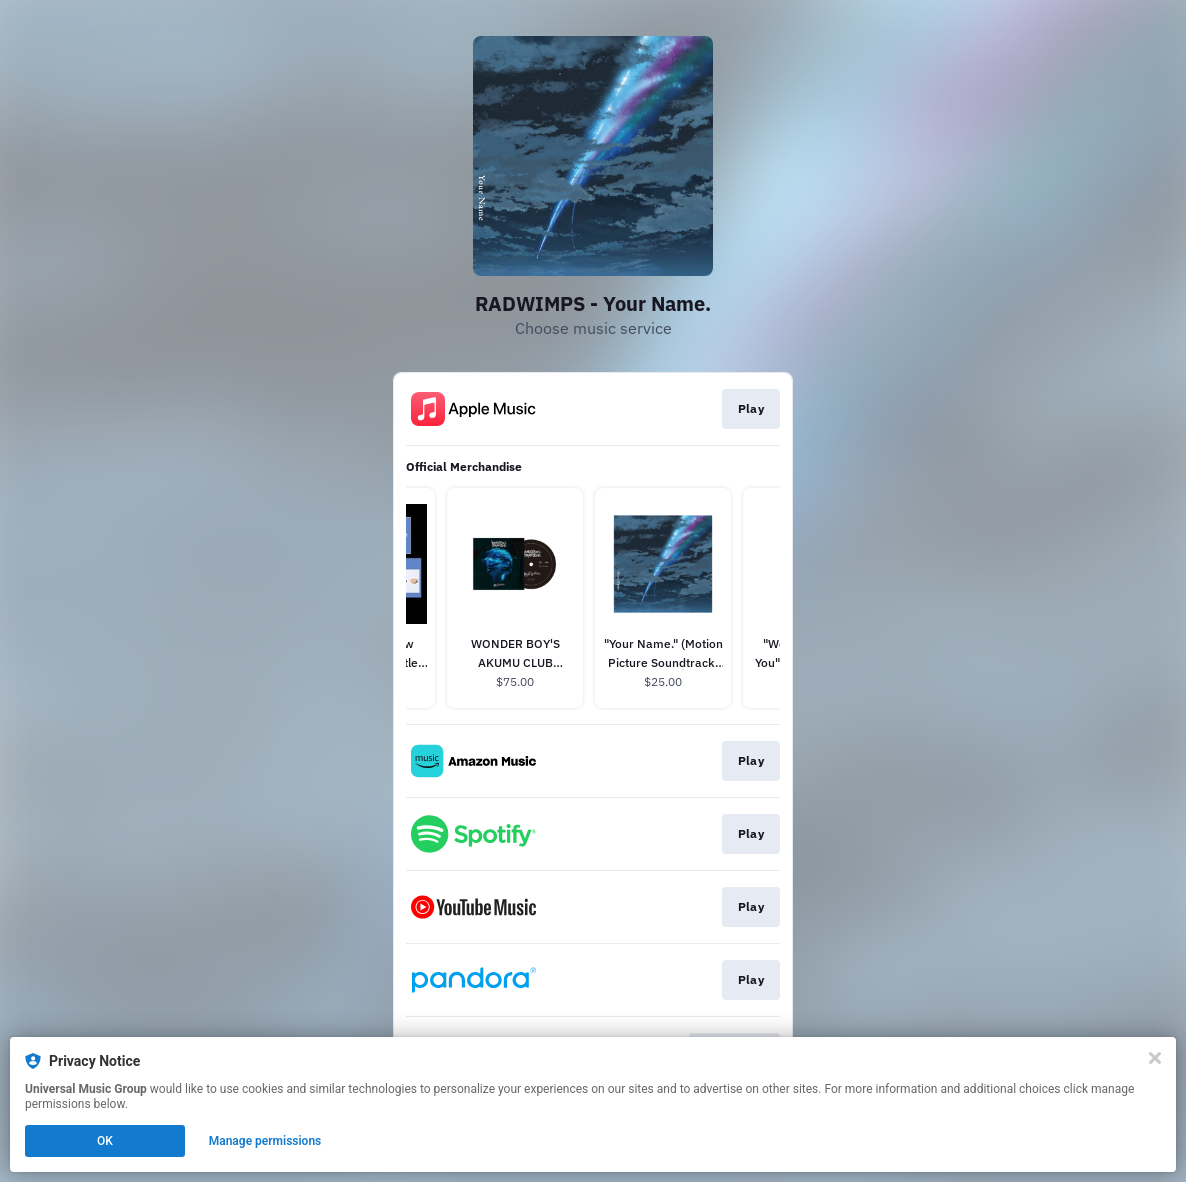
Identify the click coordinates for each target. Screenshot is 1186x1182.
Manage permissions (265, 1141)
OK (105, 1141)
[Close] (1155, 1058)
